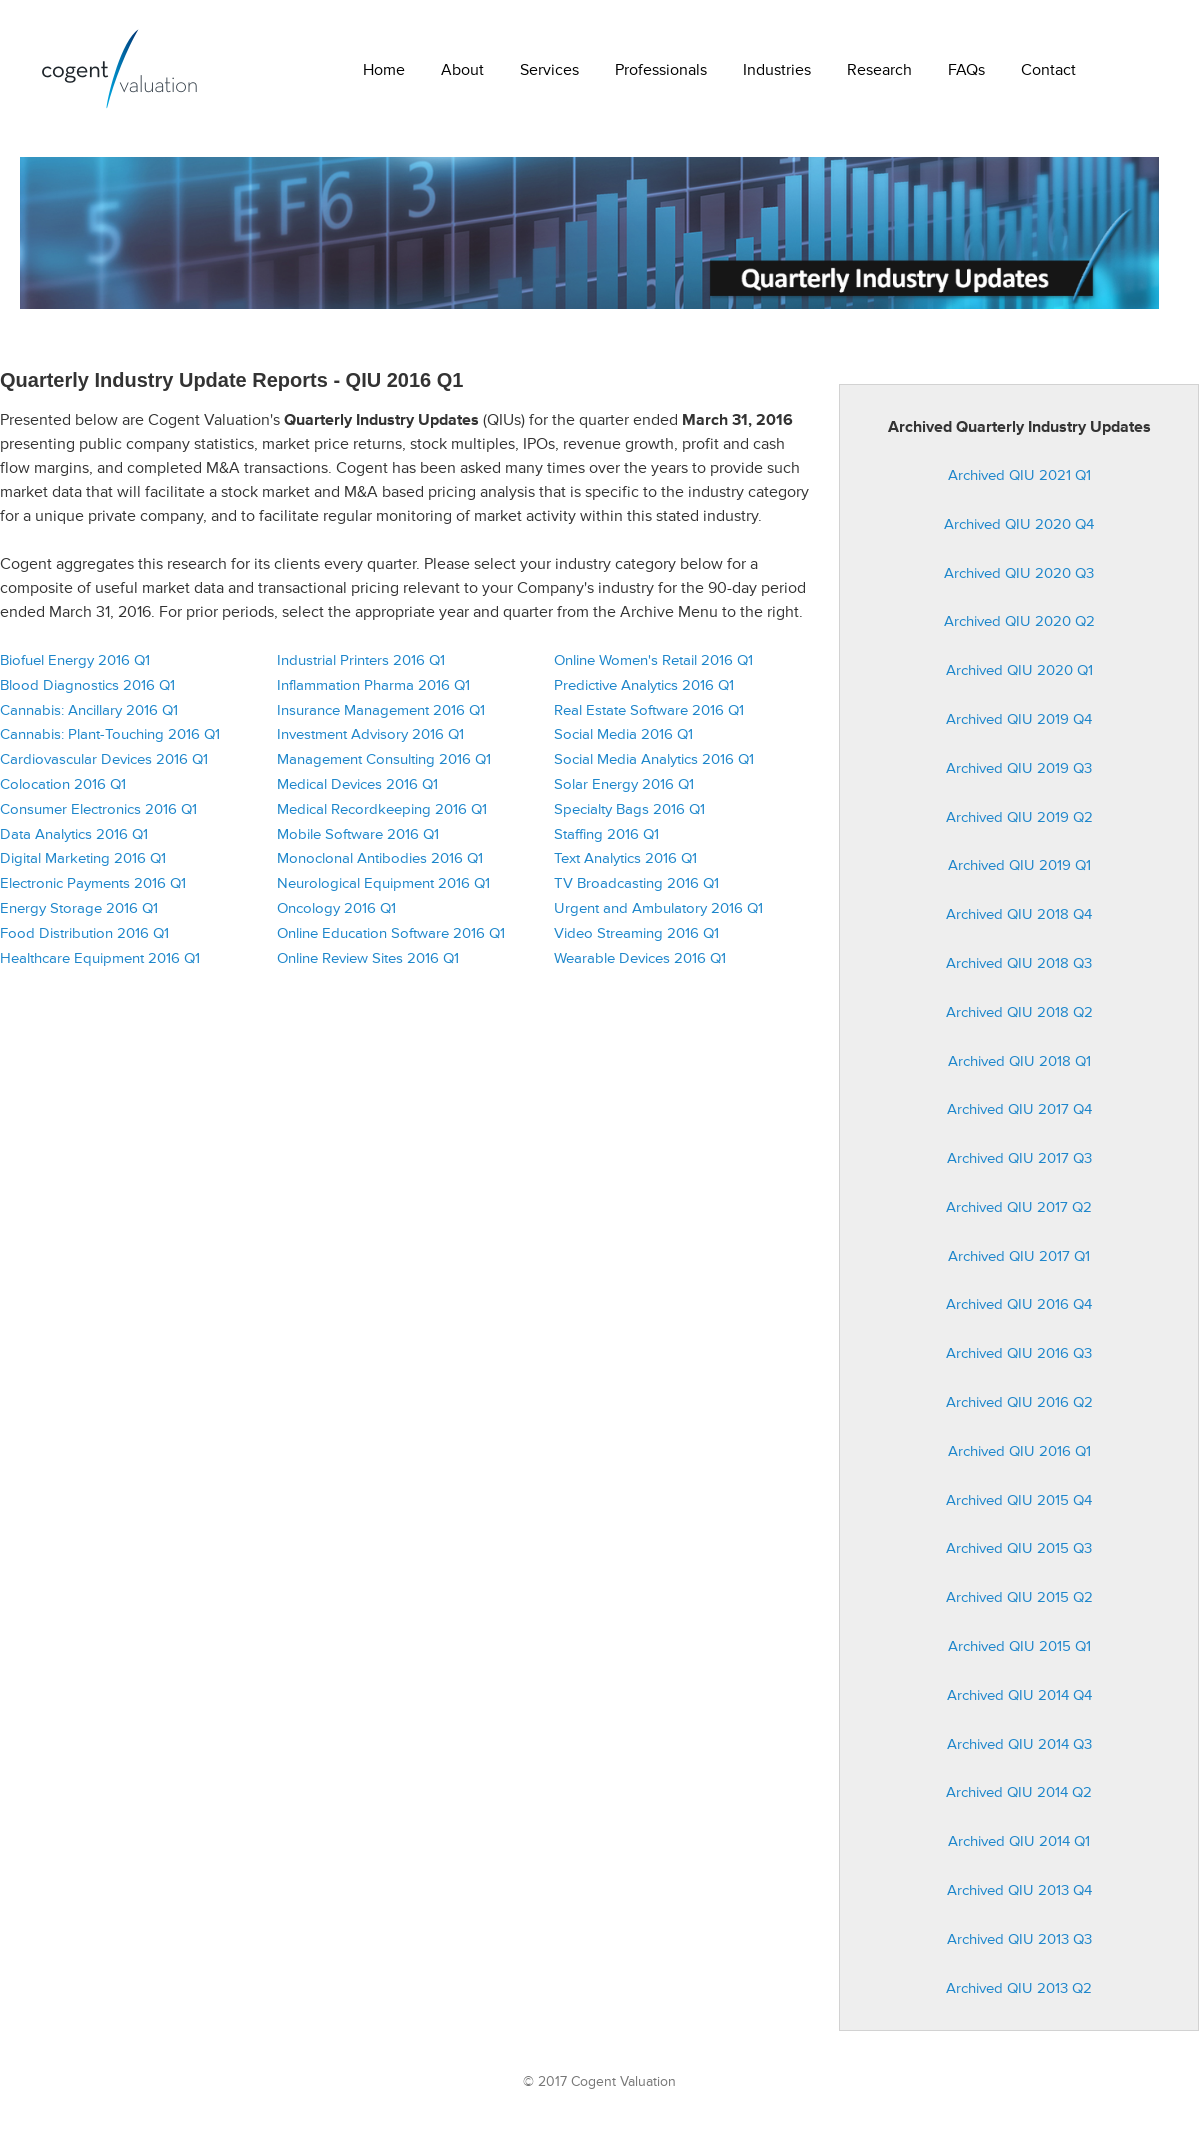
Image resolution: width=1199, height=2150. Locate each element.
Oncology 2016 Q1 (336, 916)
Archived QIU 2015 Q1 (1019, 1654)
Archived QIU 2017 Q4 (1019, 1117)
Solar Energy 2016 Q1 (624, 792)
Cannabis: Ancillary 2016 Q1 (89, 718)
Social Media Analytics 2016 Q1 (654, 767)
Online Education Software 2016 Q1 (391, 941)
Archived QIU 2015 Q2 (1019, 1605)
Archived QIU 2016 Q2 (1019, 1410)
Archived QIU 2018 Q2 (1019, 1020)
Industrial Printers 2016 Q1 (361, 668)
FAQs (966, 70)
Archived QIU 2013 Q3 (1019, 1947)
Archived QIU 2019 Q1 (1019, 873)
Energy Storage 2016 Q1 (79, 916)
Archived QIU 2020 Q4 (1019, 532)
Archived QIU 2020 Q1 (1019, 678)
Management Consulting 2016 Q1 (384, 767)
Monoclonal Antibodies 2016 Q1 (380, 866)
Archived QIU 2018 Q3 (1019, 971)
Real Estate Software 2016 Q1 (649, 718)
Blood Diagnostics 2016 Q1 (87, 693)
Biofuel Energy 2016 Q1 (75, 668)
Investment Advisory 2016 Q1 (370, 742)
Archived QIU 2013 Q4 (1019, 1898)
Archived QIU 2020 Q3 (1019, 581)
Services (549, 70)
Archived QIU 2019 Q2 (1019, 825)
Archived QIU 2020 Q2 (1019, 629)
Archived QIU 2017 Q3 (1019, 1166)
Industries (777, 70)
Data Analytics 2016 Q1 (74, 842)
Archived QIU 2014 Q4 (1019, 1703)
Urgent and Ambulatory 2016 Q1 (658, 916)
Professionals (661, 70)
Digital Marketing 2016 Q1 (83, 866)
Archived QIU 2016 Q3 (1019, 1361)
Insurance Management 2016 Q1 (381, 718)
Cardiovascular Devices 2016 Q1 (104, 767)
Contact (1048, 70)
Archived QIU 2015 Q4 (1019, 1508)
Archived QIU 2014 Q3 (1019, 1752)
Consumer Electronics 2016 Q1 (98, 817)
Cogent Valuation (120, 69)
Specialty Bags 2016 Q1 (629, 817)
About (462, 70)
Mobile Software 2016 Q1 (358, 842)
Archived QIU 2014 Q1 (1019, 1849)
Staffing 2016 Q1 (606, 842)
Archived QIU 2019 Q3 (1019, 776)
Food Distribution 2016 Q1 (84, 941)
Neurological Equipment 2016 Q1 (383, 891)
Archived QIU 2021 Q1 (1019, 483)
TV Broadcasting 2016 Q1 (636, 891)
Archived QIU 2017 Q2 (1019, 1215)
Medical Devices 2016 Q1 (357, 792)
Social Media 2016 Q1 (623, 742)
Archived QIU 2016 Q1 (1019, 1459)
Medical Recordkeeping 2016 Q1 (382, 817)
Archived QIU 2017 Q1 (1019, 1264)
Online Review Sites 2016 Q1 (368, 966)
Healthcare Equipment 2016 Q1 (100, 966)
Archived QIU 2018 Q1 (1019, 1069)
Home (384, 70)
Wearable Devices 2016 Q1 (640, 966)
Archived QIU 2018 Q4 (1019, 922)
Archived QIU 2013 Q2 (1019, 1996)
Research (879, 70)
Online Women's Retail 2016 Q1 (653, 668)
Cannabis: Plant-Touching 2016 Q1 (110, 742)
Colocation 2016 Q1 (63, 792)
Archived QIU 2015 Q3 (1019, 1557)
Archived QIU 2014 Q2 (1019, 1801)
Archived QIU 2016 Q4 (1019, 1313)
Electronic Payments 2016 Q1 (93, 891)
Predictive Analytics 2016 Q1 (644, 693)
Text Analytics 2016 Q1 (625, 866)
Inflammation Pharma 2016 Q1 (373, 693)
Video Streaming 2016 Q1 (636, 941)
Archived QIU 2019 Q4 (1019, 727)
